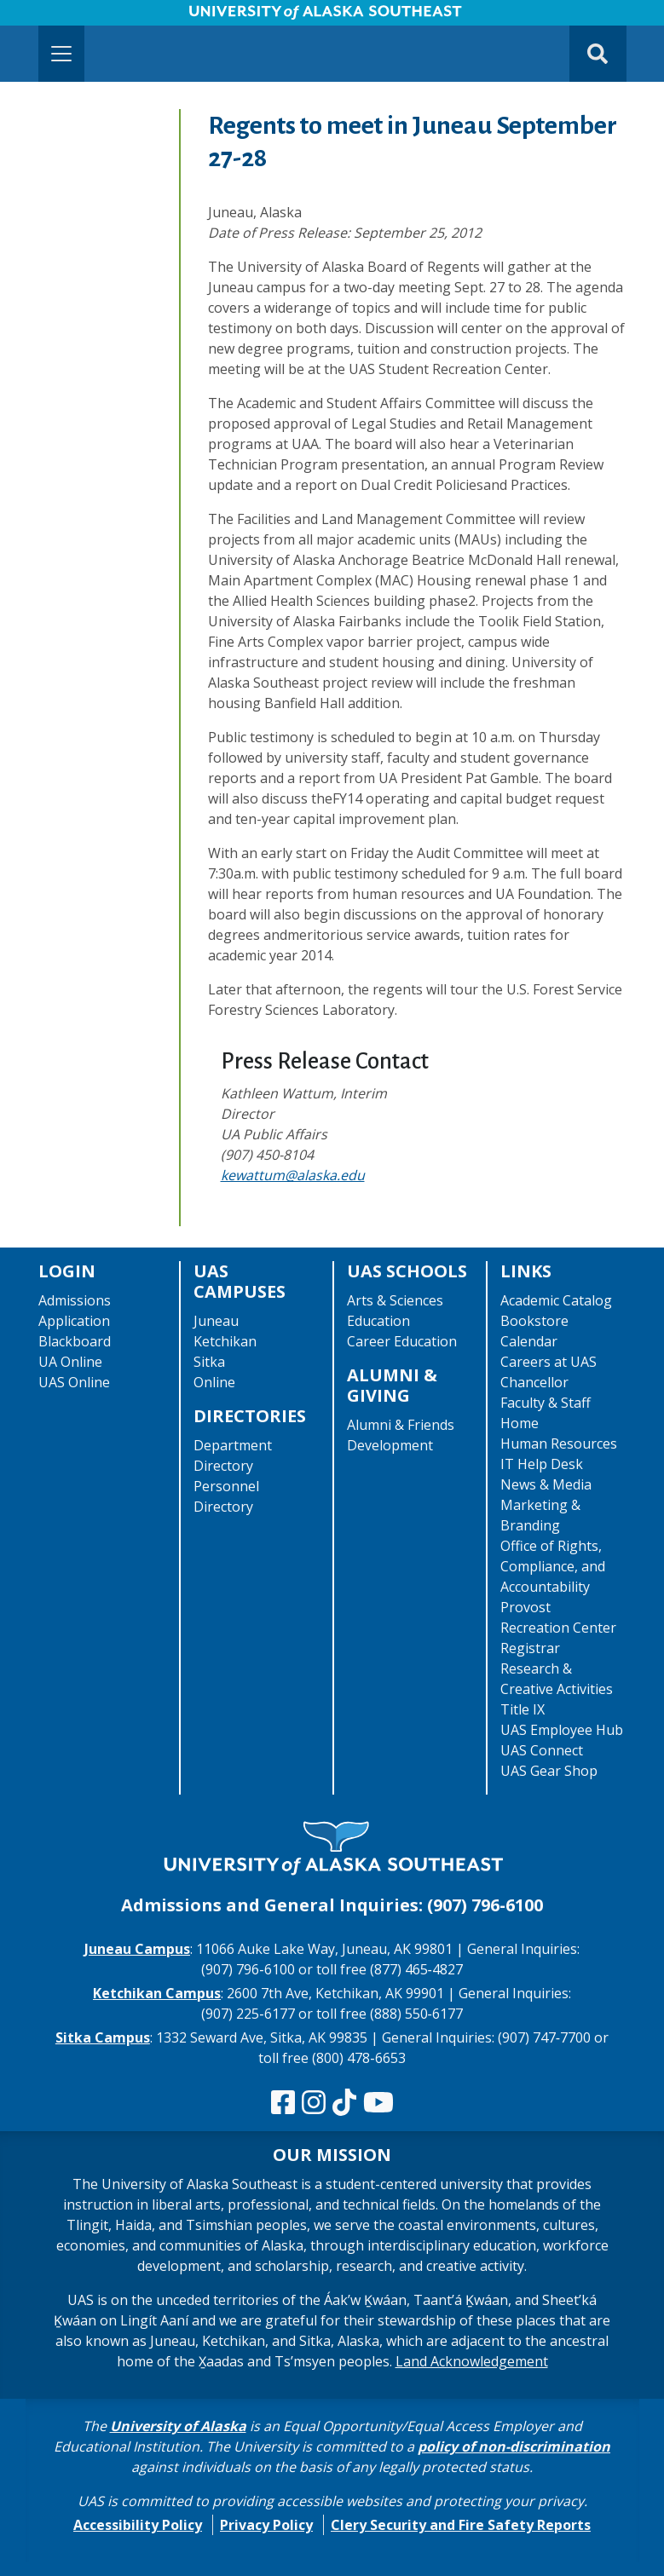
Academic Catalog (556, 1300)
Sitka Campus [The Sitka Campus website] (102, 2037)
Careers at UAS (548, 1361)
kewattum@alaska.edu (293, 1175)
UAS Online (74, 1382)
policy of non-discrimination (514, 2446)
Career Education (402, 1341)
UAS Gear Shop (549, 1770)
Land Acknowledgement (472, 2361)
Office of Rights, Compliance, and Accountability (552, 1566)
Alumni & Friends (400, 1424)
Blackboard (74, 1341)
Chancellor (534, 1382)
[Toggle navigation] (61, 54)
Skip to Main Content (80, 17)
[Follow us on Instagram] (314, 2103)
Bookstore (534, 1320)
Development (390, 1445)
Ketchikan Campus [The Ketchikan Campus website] (157, 1993)
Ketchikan (225, 1341)
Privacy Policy (266, 2524)
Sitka (209, 1361)
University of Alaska (178, 2426)
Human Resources (558, 1443)
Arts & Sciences (395, 1300)
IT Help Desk (541, 1464)
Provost (525, 1607)
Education (378, 1320)
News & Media (546, 1484)
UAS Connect (541, 1750)
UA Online (70, 1361)
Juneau (216, 1320)
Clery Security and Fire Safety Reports (461, 2524)
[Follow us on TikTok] (344, 2103)
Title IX (522, 1709)
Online (214, 1382)
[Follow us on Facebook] (283, 2103)
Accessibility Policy (137, 2524)
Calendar (528, 1341)
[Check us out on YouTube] (378, 2103)
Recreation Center (558, 1627)
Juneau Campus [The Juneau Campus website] (137, 1948)
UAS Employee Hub (561, 1729)
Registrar (530, 1648)
